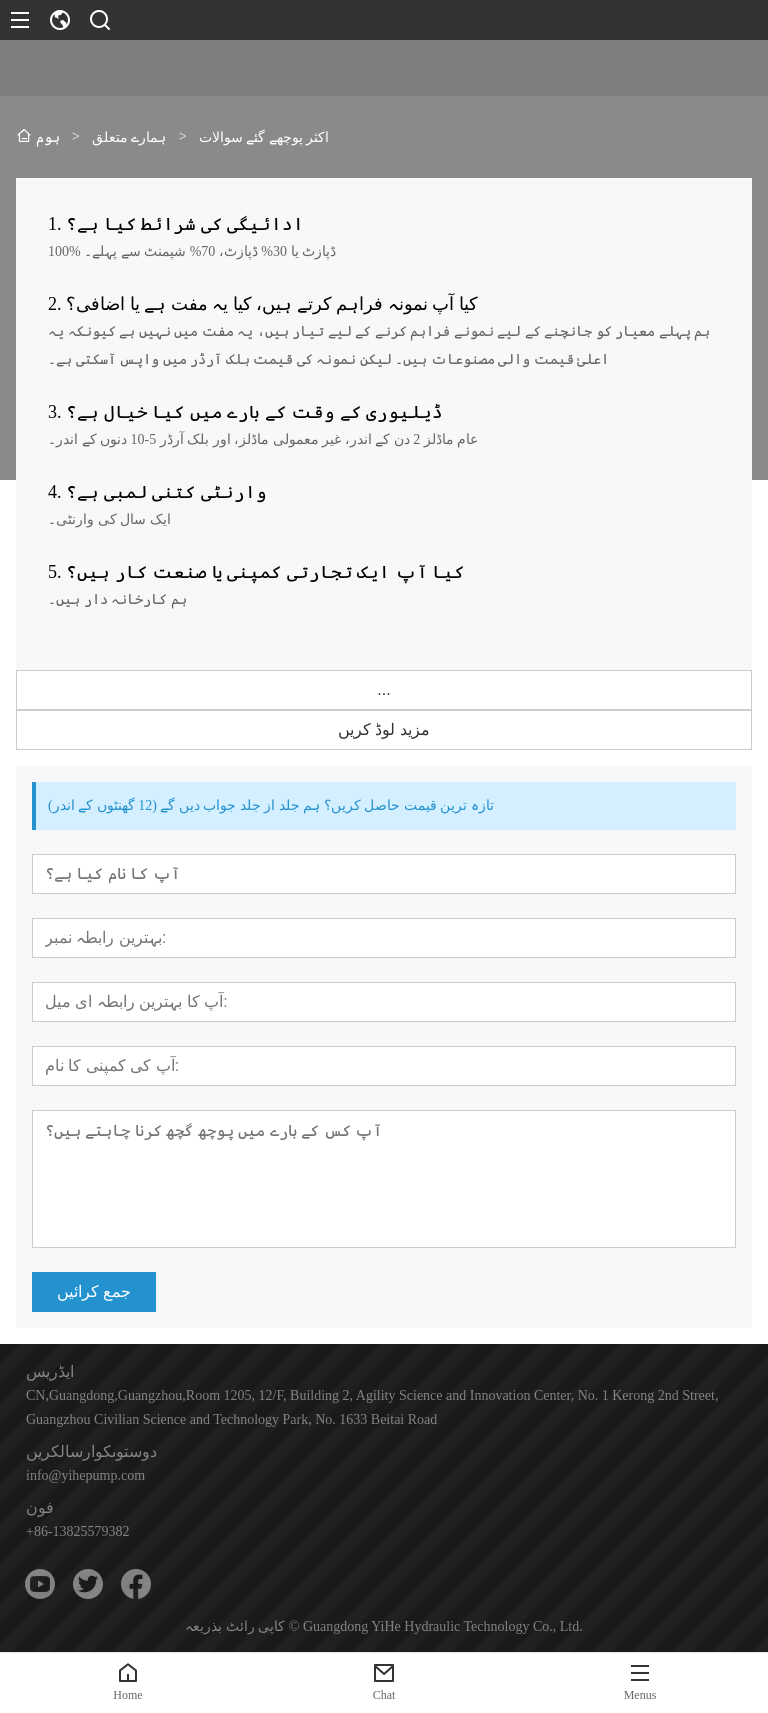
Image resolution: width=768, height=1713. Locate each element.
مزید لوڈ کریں (384, 729)
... (383, 689)
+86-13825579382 (78, 1531)
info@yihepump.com (85, 1475)
